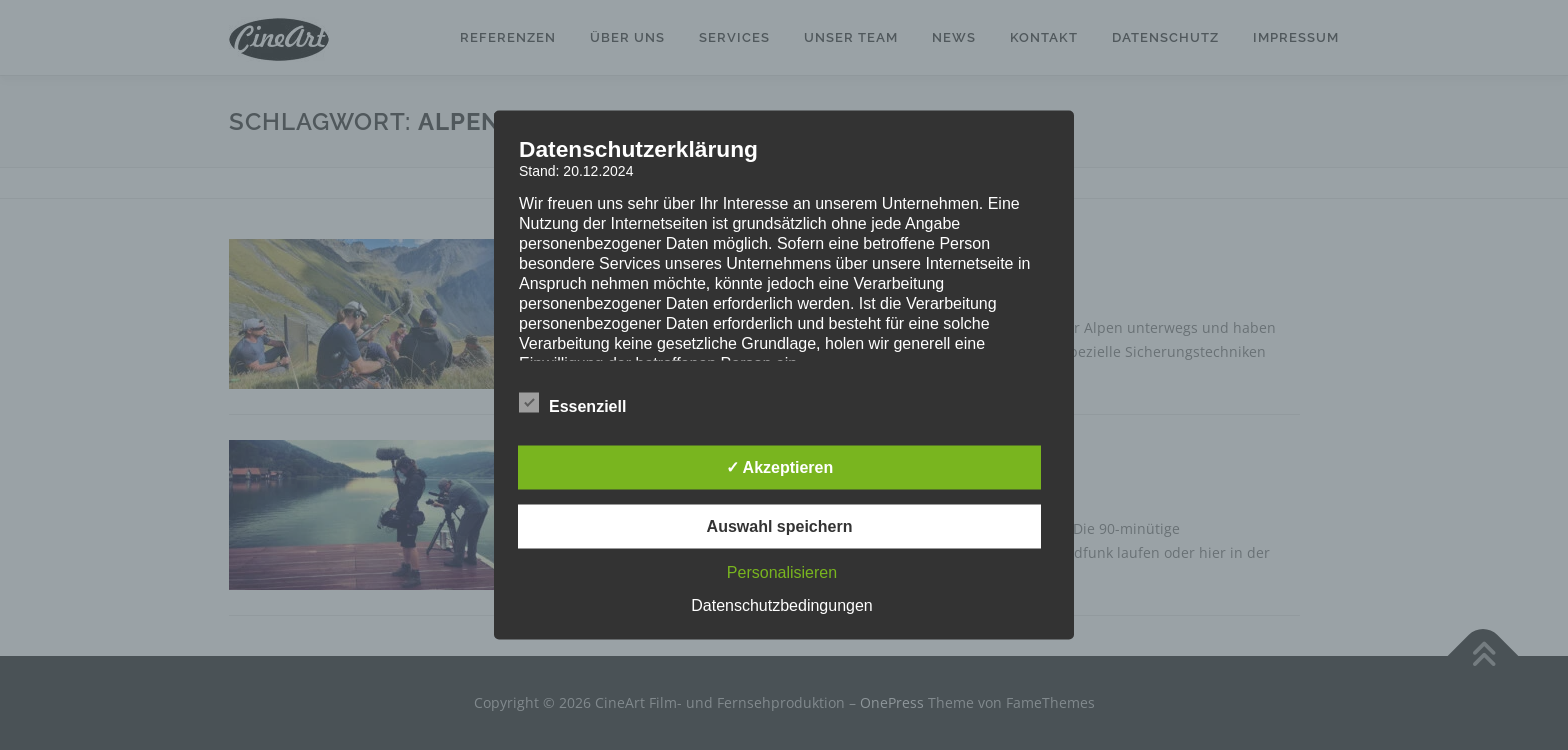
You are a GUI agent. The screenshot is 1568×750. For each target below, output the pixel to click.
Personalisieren (782, 572)
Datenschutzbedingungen (781, 605)
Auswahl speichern (780, 526)
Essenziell (572, 403)
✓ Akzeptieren (780, 467)
